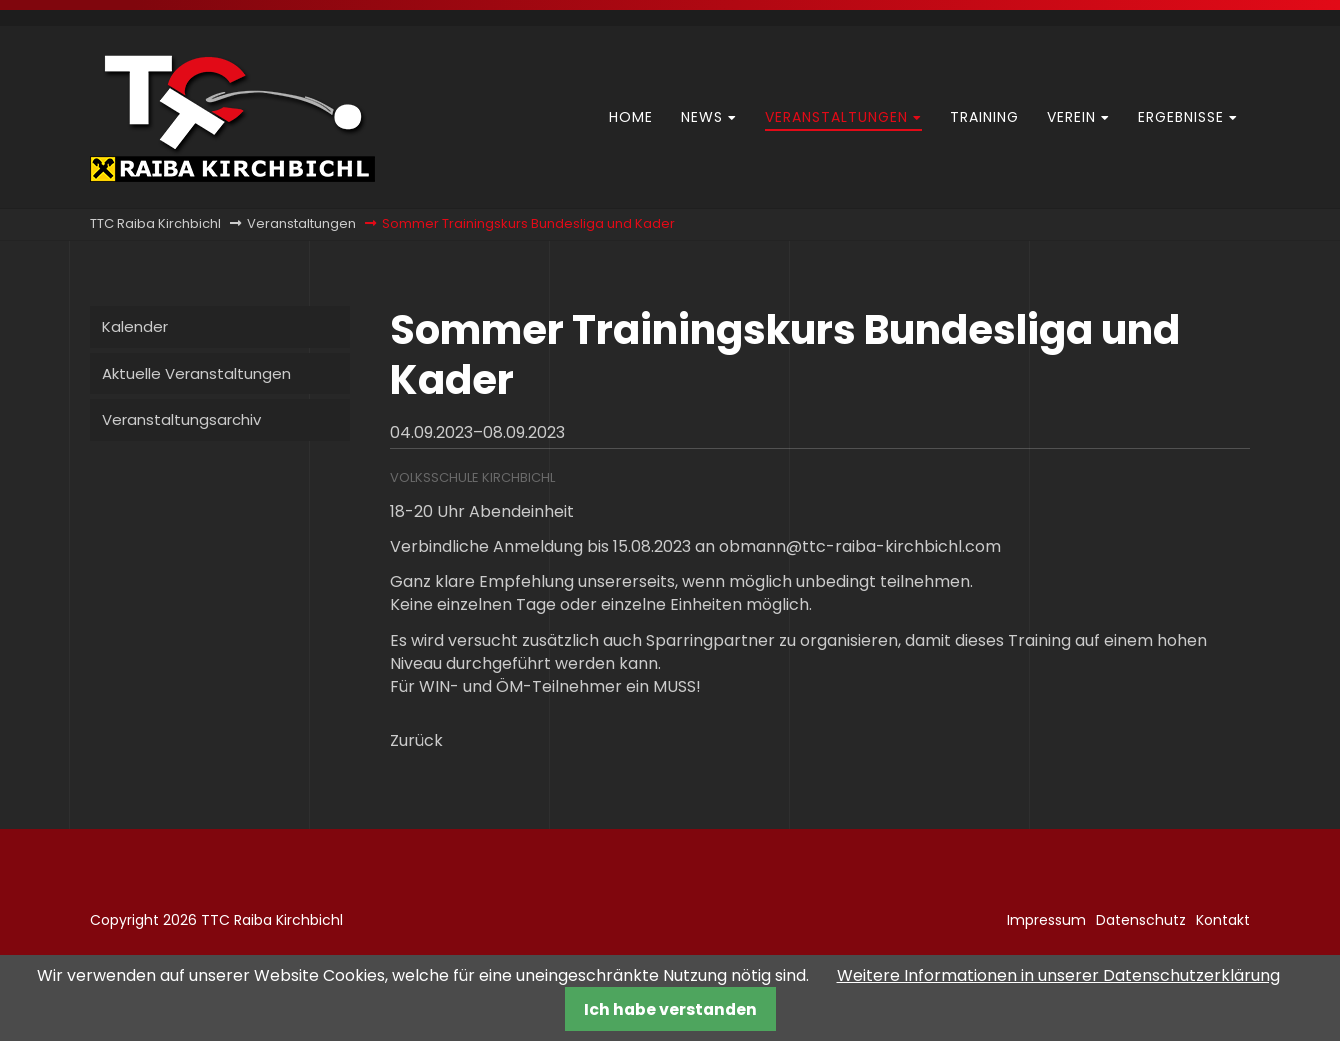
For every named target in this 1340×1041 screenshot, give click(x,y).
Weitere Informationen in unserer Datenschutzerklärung (1058, 975)
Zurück (416, 740)
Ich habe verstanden (670, 1009)
